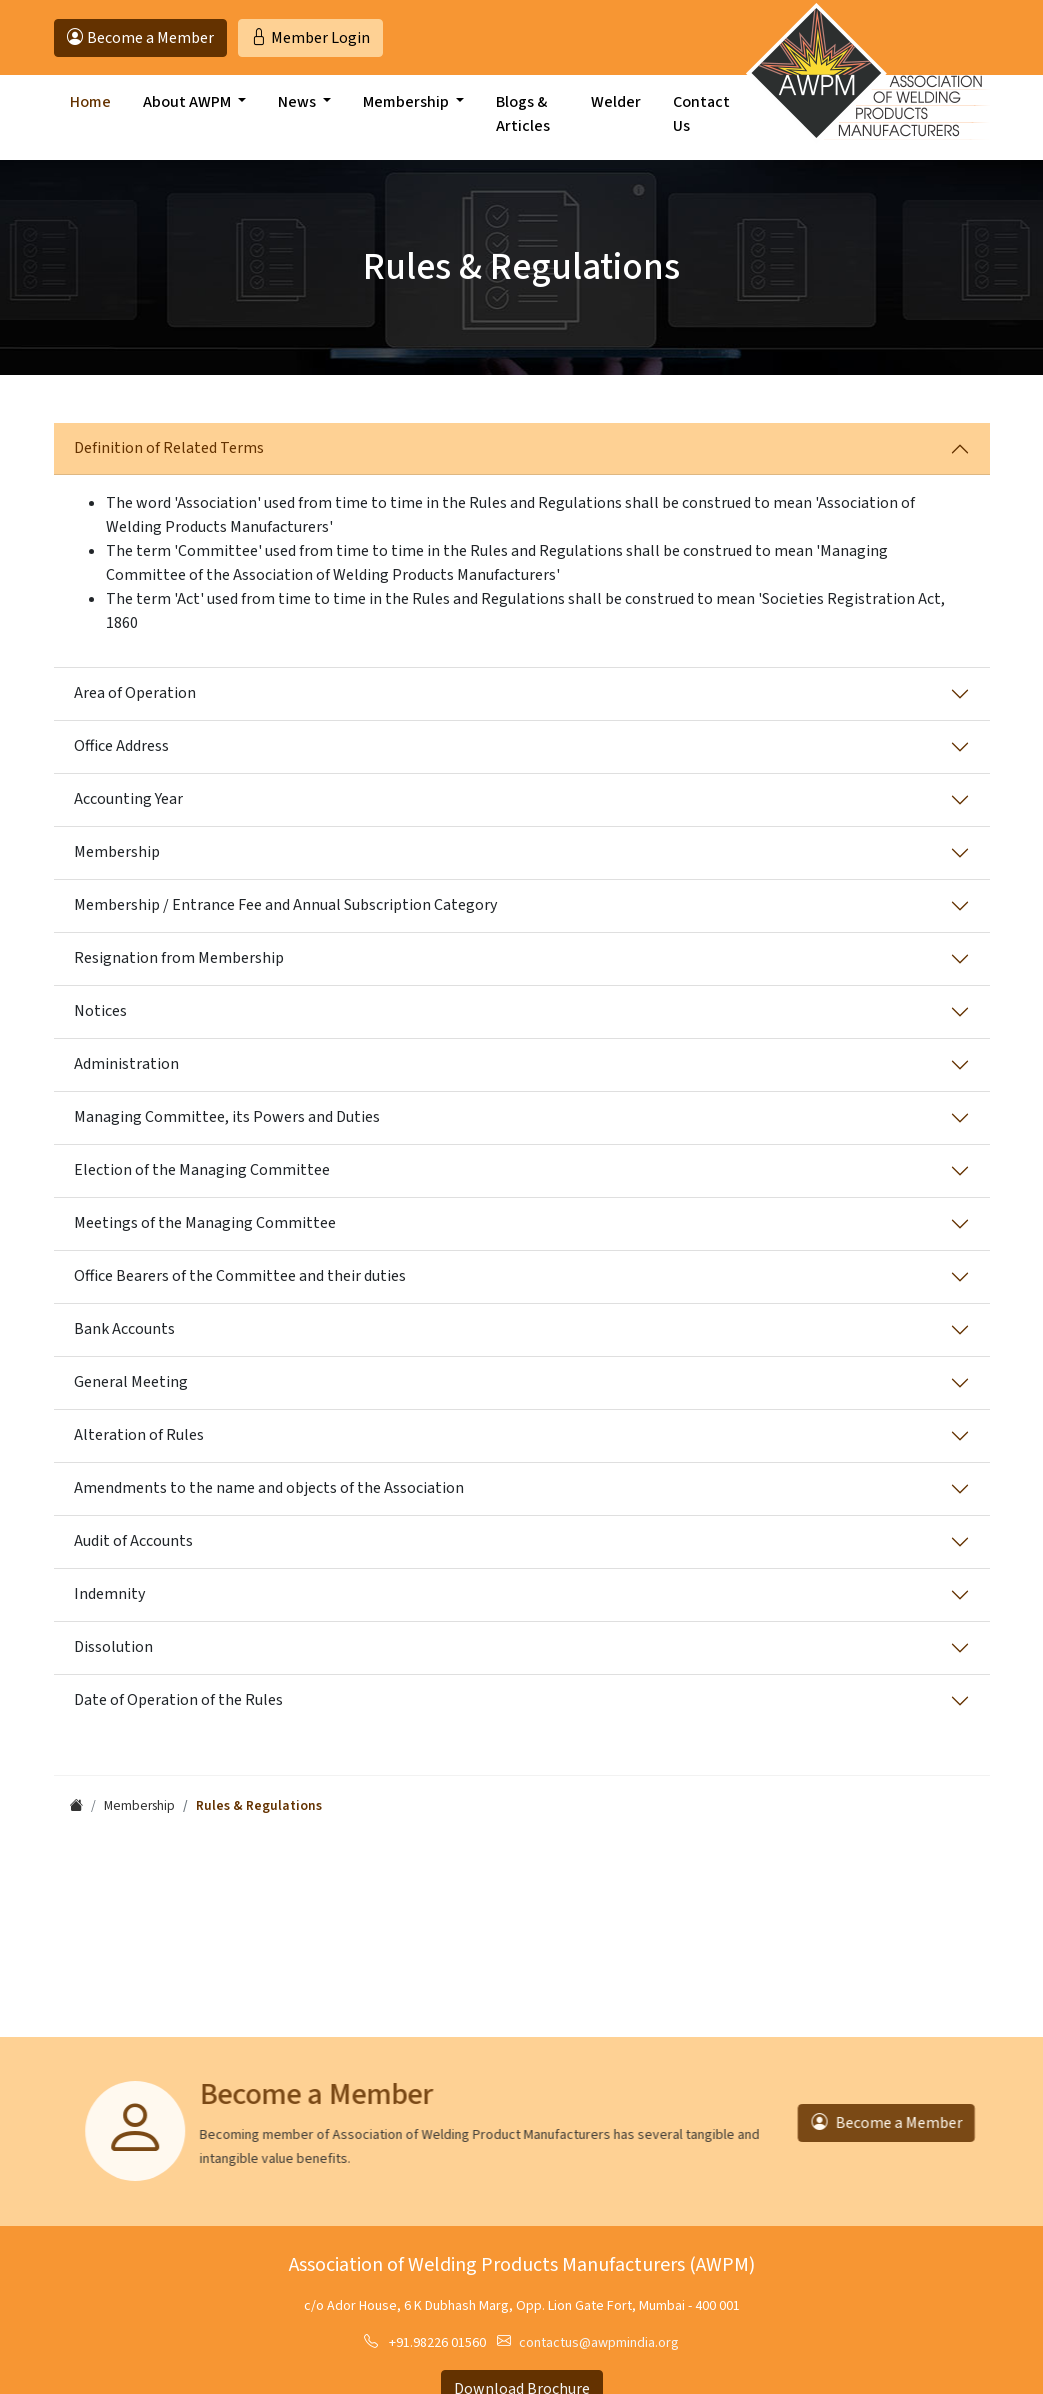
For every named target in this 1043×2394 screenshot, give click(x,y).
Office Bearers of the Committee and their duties (240, 1276)
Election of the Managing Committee (202, 1170)
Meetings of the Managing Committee (205, 1223)
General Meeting (131, 1382)
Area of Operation (135, 693)
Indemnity (109, 1594)
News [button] (298, 117)
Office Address (121, 746)
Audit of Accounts (133, 1541)
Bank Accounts (124, 1329)
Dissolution (113, 1647)
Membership (117, 852)
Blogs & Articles (523, 129)
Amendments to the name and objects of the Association (269, 1488)
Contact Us (701, 129)
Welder (616, 117)
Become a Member (858, 2123)
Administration (126, 1064)
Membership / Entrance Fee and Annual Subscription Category (285, 905)
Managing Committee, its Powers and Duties (227, 1117)
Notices (100, 1011)
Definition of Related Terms (169, 448)
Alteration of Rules (139, 1435)
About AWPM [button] (188, 117)
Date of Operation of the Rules (178, 1700)
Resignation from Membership (179, 958)
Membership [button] (407, 117)
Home (90, 117)
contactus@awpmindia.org (599, 2343)
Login (310, 38)
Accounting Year (128, 799)
